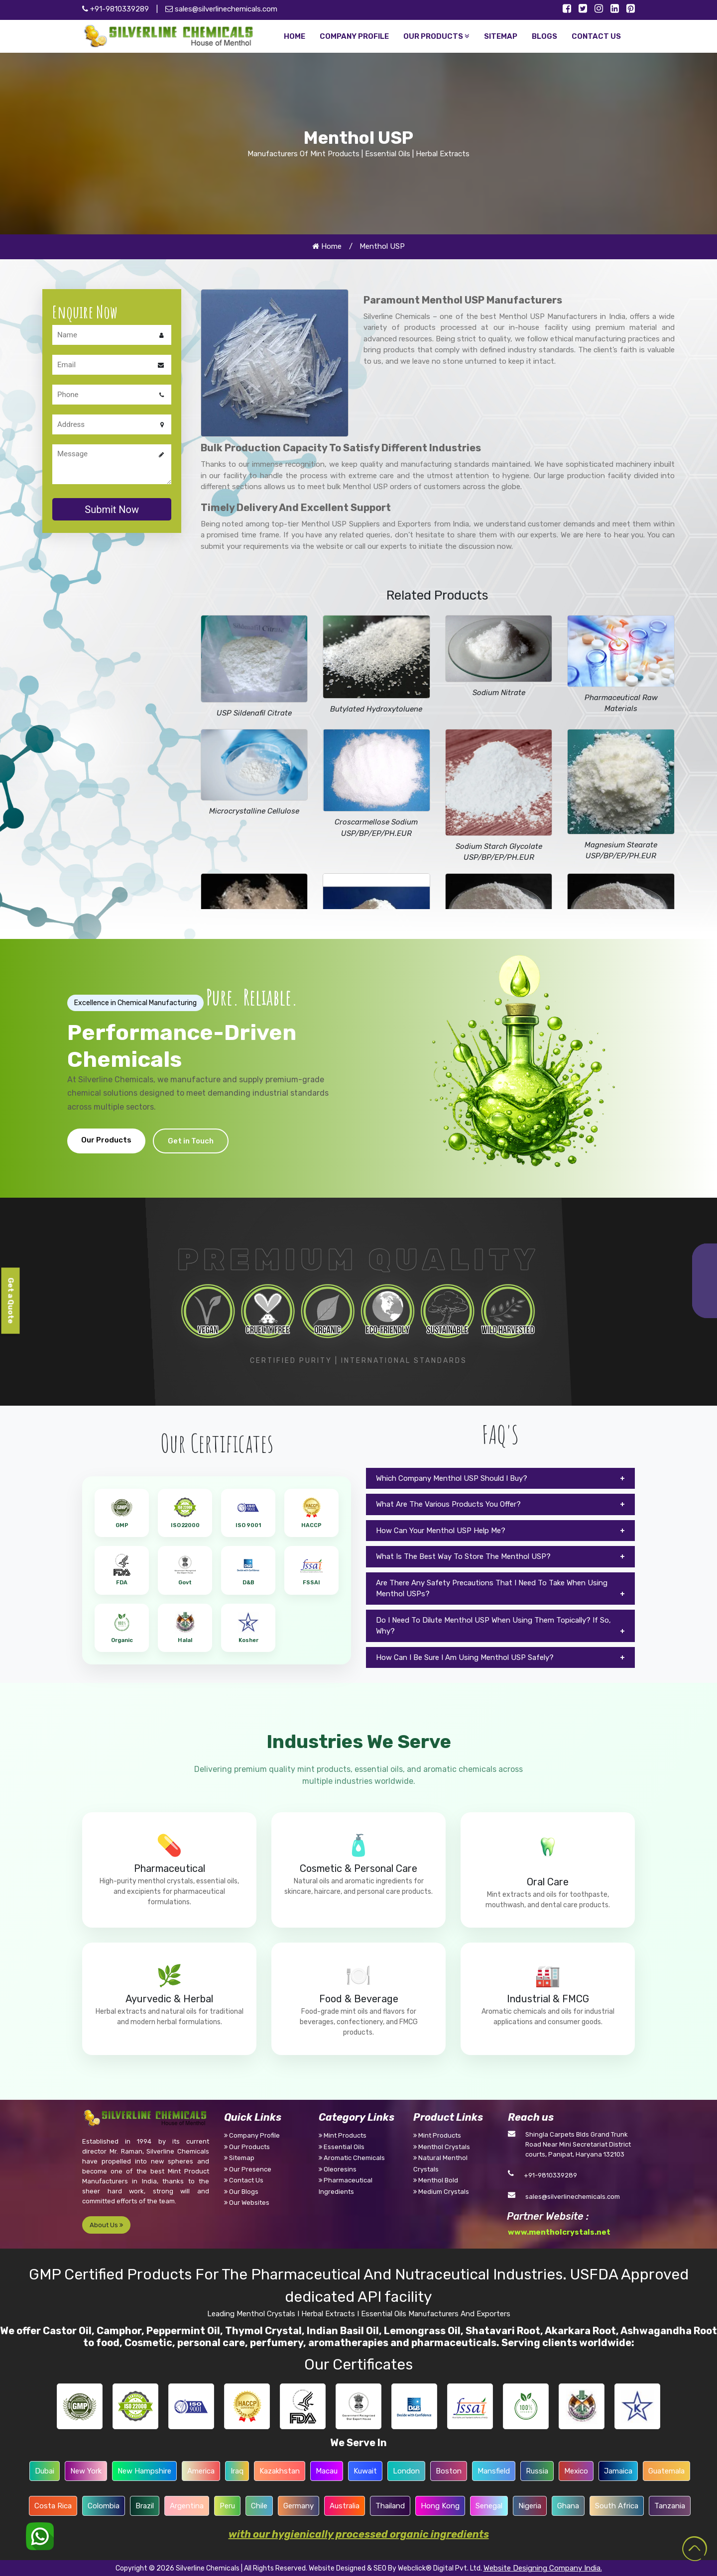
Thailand (390, 2505)
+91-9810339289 (550, 2175)
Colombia (104, 2505)
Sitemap (239, 2158)
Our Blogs (241, 2191)
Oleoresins (338, 2169)
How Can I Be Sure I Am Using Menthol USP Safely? (465, 1657)
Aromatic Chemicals (352, 2158)
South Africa (616, 2505)
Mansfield (494, 2471)
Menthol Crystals (441, 2147)
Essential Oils (341, 2147)
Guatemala (666, 2471)
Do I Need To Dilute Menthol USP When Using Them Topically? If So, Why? (493, 1626)
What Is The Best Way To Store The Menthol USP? (463, 1556)
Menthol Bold (435, 2180)
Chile (259, 2505)
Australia (344, 2505)
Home (327, 246)
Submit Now (112, 509)
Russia (537, 2471)
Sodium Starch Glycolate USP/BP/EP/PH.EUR (499, 852)
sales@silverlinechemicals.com (221, 8)
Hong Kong (440, 2505)
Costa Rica (53, 2505)
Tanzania (669, 2505)
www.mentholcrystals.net (559, 2232)
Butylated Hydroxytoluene (376, 709)
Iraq (237, 2471)
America (201, 2471)
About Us (106, 2225)
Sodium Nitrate (499, 692)
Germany (298, 2505)
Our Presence (247, 2169)
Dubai (44, 2471)
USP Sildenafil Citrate (254, 713)
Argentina (187, 2505)
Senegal (489, 2505)
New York (86, 2471)
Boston (449, 2471)
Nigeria (529, 2505)
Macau (327, 2471)
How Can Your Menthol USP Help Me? (440, 1530)
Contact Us (243, 2180)
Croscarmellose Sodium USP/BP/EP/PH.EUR (376, 828)
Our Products (106, 1139)
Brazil (144, 2505)
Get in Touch (191, 1140)
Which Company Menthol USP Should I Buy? (451, 1478)
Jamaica (618, 2471)
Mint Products (342, 2135)
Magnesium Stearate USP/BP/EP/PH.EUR (621, 850)
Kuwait (365, 2471)
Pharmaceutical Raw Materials (621, 703)
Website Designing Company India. (542, 2568)
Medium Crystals (441, 2191)
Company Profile (252, 2135)
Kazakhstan (279, 2471)
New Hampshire (144, 2471)
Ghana (568, 2505)
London (406, 2471)
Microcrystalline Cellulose (254, 811)
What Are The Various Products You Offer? (448, 1504)
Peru (227, 2505)
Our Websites (246, 2202)
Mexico (576, 2471)
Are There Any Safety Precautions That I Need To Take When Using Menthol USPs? (491, 1588)
